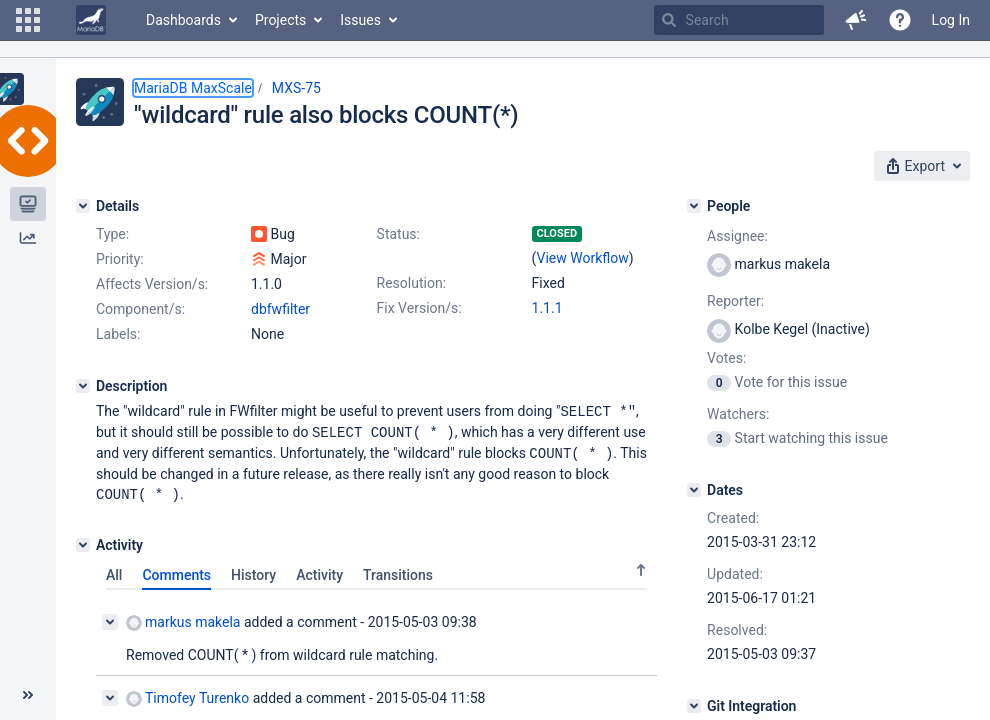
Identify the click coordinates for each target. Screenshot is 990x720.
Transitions (398, 571)
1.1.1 (547, 308)
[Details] (83, 206)
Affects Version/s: (152, 284)
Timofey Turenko (187, 694)
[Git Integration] (694, 706)
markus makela (183, 618)
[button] (28, 20)
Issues (360, 20)
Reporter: (735, 301)
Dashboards (183, 20)
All (114, 571)
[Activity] (83, 541)
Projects (280, 20)
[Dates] (694, 490)
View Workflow (583, 258)
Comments (176, 571)
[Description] (83, 386)
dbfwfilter (280, 309)
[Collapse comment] (110, 618)
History (253, 571)
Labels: (118, 334)
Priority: (120, 259)
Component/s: (140, 309)
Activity (319, 571)
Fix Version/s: (419, 308)
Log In (951, 20)
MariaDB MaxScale (193, 88)
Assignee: (737, 236)
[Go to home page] (91, 20)
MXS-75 (296, 88)
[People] (694, 206)
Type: (112, 234)
